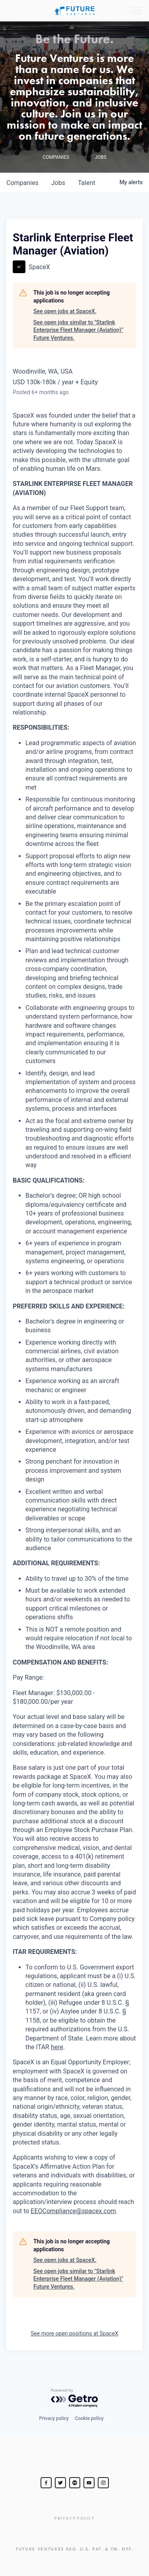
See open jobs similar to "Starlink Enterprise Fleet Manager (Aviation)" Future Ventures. (78, 330)
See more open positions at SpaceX (74, 2333)
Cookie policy (89, 2418)
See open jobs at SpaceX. (65, 311)
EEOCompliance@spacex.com (73, 2211)
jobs (58, 183)
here (57, 2047)
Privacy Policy (74, 2518)
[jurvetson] (74, 2482)
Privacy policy (53, 2418)
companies (22, 183)
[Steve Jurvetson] (46, 2482)
